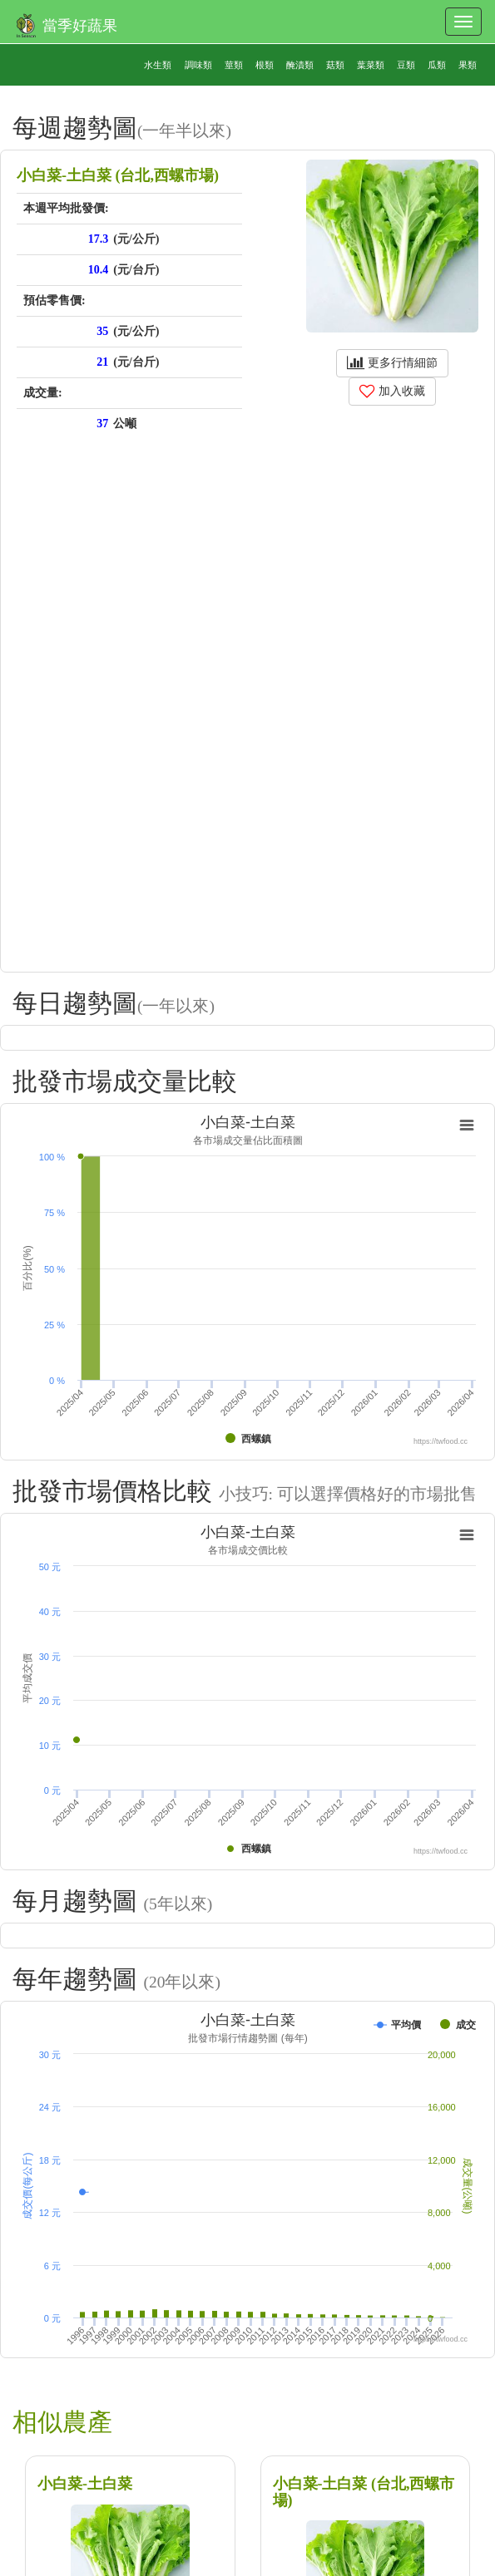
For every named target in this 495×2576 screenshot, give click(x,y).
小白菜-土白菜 (84, 2483)
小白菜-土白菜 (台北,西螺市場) (364, 2492)
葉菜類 (370, 65)
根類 (264, 65)
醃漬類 (300, 65)
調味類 (198, 65)
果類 (467, 65)
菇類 (335, 65)
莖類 (234, 65)
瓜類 (437, 65)
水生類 (157, 65)
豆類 (406, 65)
